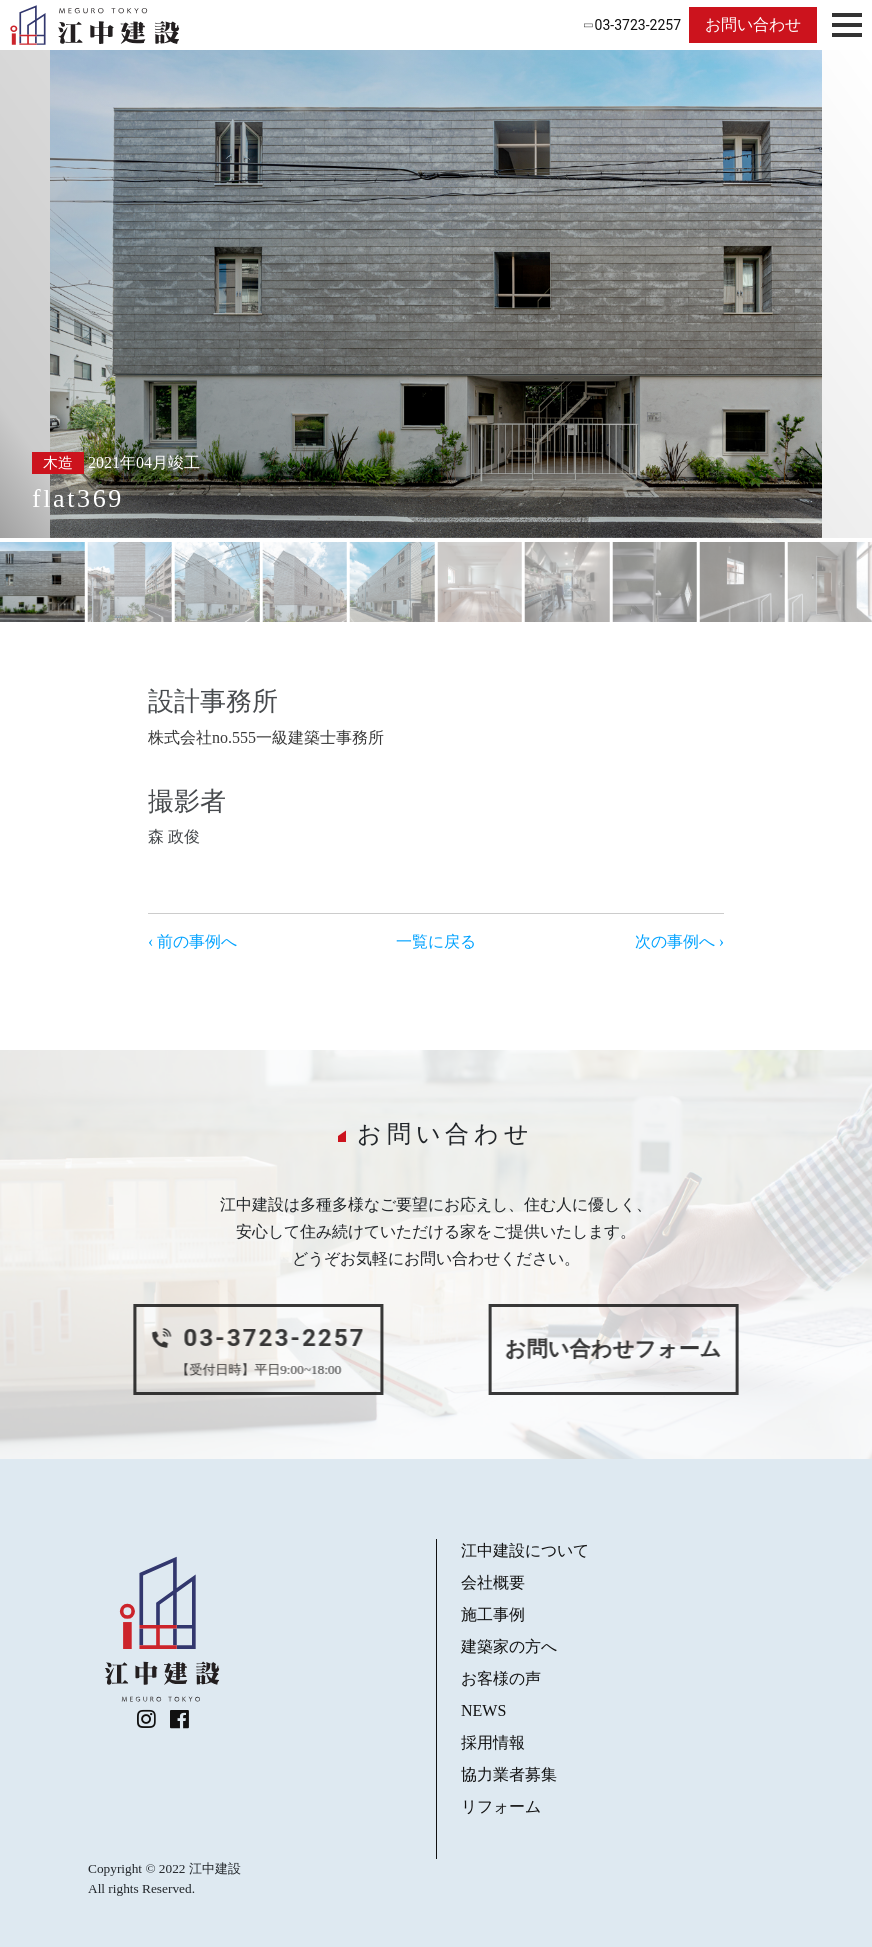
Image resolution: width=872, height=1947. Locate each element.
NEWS (483, 1710)
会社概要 (493, 1582)
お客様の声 (501, 1678)
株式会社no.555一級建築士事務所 (266, 737)
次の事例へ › (679, 941)
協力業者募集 (509, 1774)
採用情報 (493, 1742)
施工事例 (493, 1614)
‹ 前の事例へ (192, 941)
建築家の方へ (509, 1646)
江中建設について (525, 1550)
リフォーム (501, 1806)
